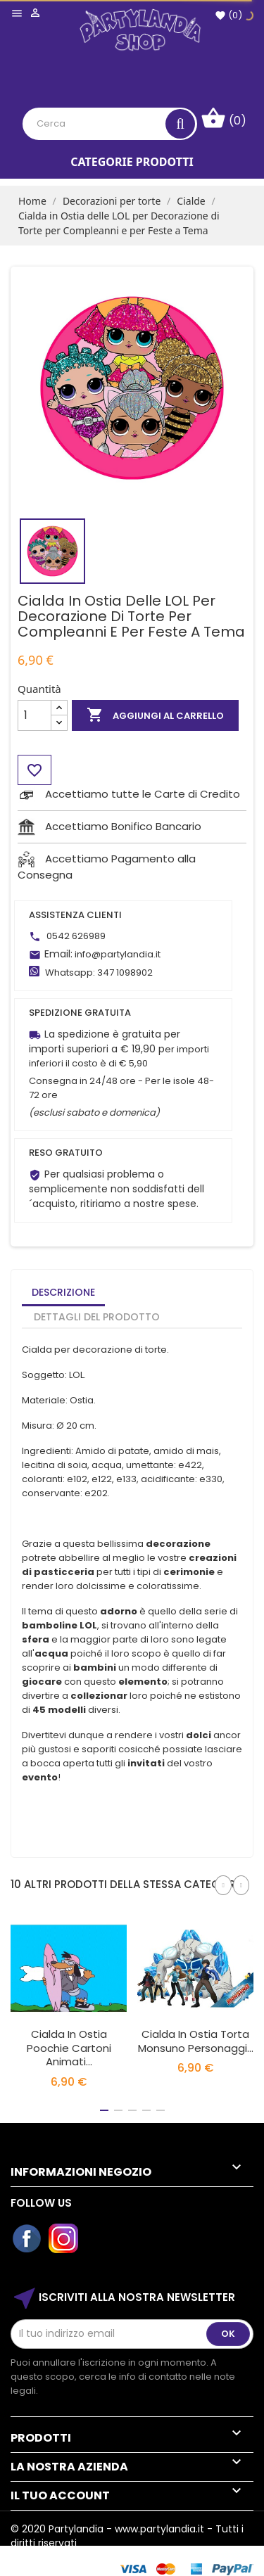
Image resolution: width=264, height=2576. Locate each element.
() (228, 15)
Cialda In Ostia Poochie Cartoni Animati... (69, 2048)
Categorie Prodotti (131, 162)
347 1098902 (125, 972)
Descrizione (63, 1292)
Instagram (64, 2239)
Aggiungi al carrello (155, 715)
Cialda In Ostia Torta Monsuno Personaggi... (195, 2041)
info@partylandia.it (118, 954)
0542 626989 (76, 936)
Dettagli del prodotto (97, 1317)
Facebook (27, 2239)
